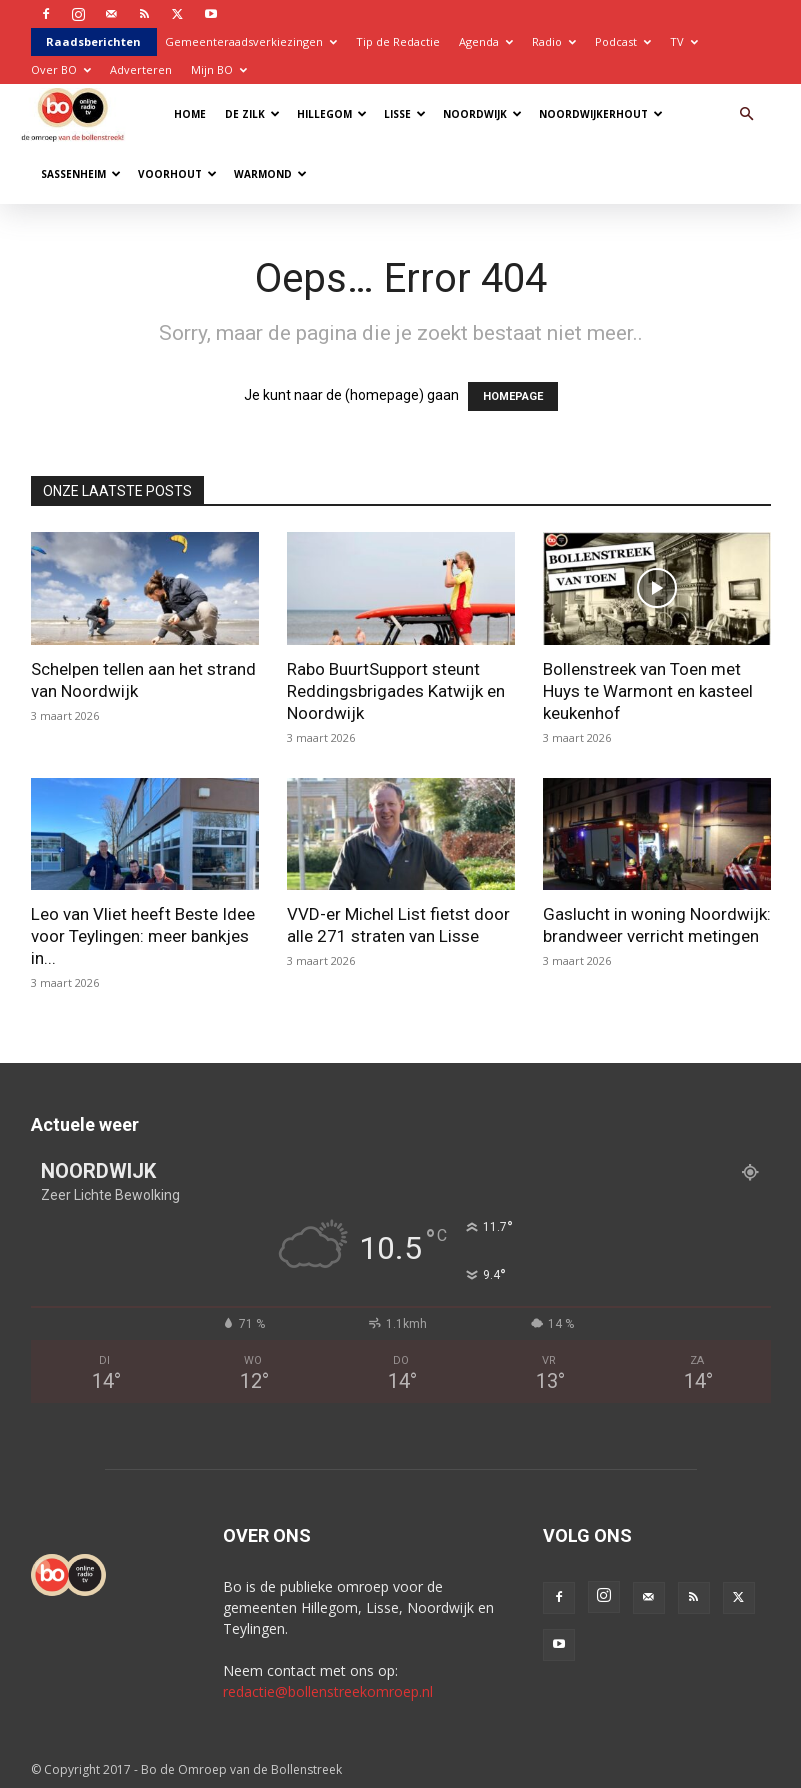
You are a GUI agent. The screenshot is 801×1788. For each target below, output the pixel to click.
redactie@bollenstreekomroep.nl (328, 1691)
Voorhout (177, 174)
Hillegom (332, 114)
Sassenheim (81, 174)
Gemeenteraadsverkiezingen (251, 41)
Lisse (405, 114)
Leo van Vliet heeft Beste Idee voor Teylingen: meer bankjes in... (143, 936)
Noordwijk (482, 114)
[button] (747, 114)
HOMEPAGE (513, 396)
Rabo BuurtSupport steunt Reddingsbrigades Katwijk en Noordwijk (396, 691)
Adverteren (141, 69)
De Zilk (252, 114)
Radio (554, 41)
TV (684, 41)
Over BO (61, 69)
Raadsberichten (93, 41)
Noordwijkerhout (601, 114)
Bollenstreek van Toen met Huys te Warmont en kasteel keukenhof (648, 691)
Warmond (270, 174)
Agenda (486, 41)
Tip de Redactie (398, 41)
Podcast (623, 41)
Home (190, 114)
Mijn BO (219, 69)
